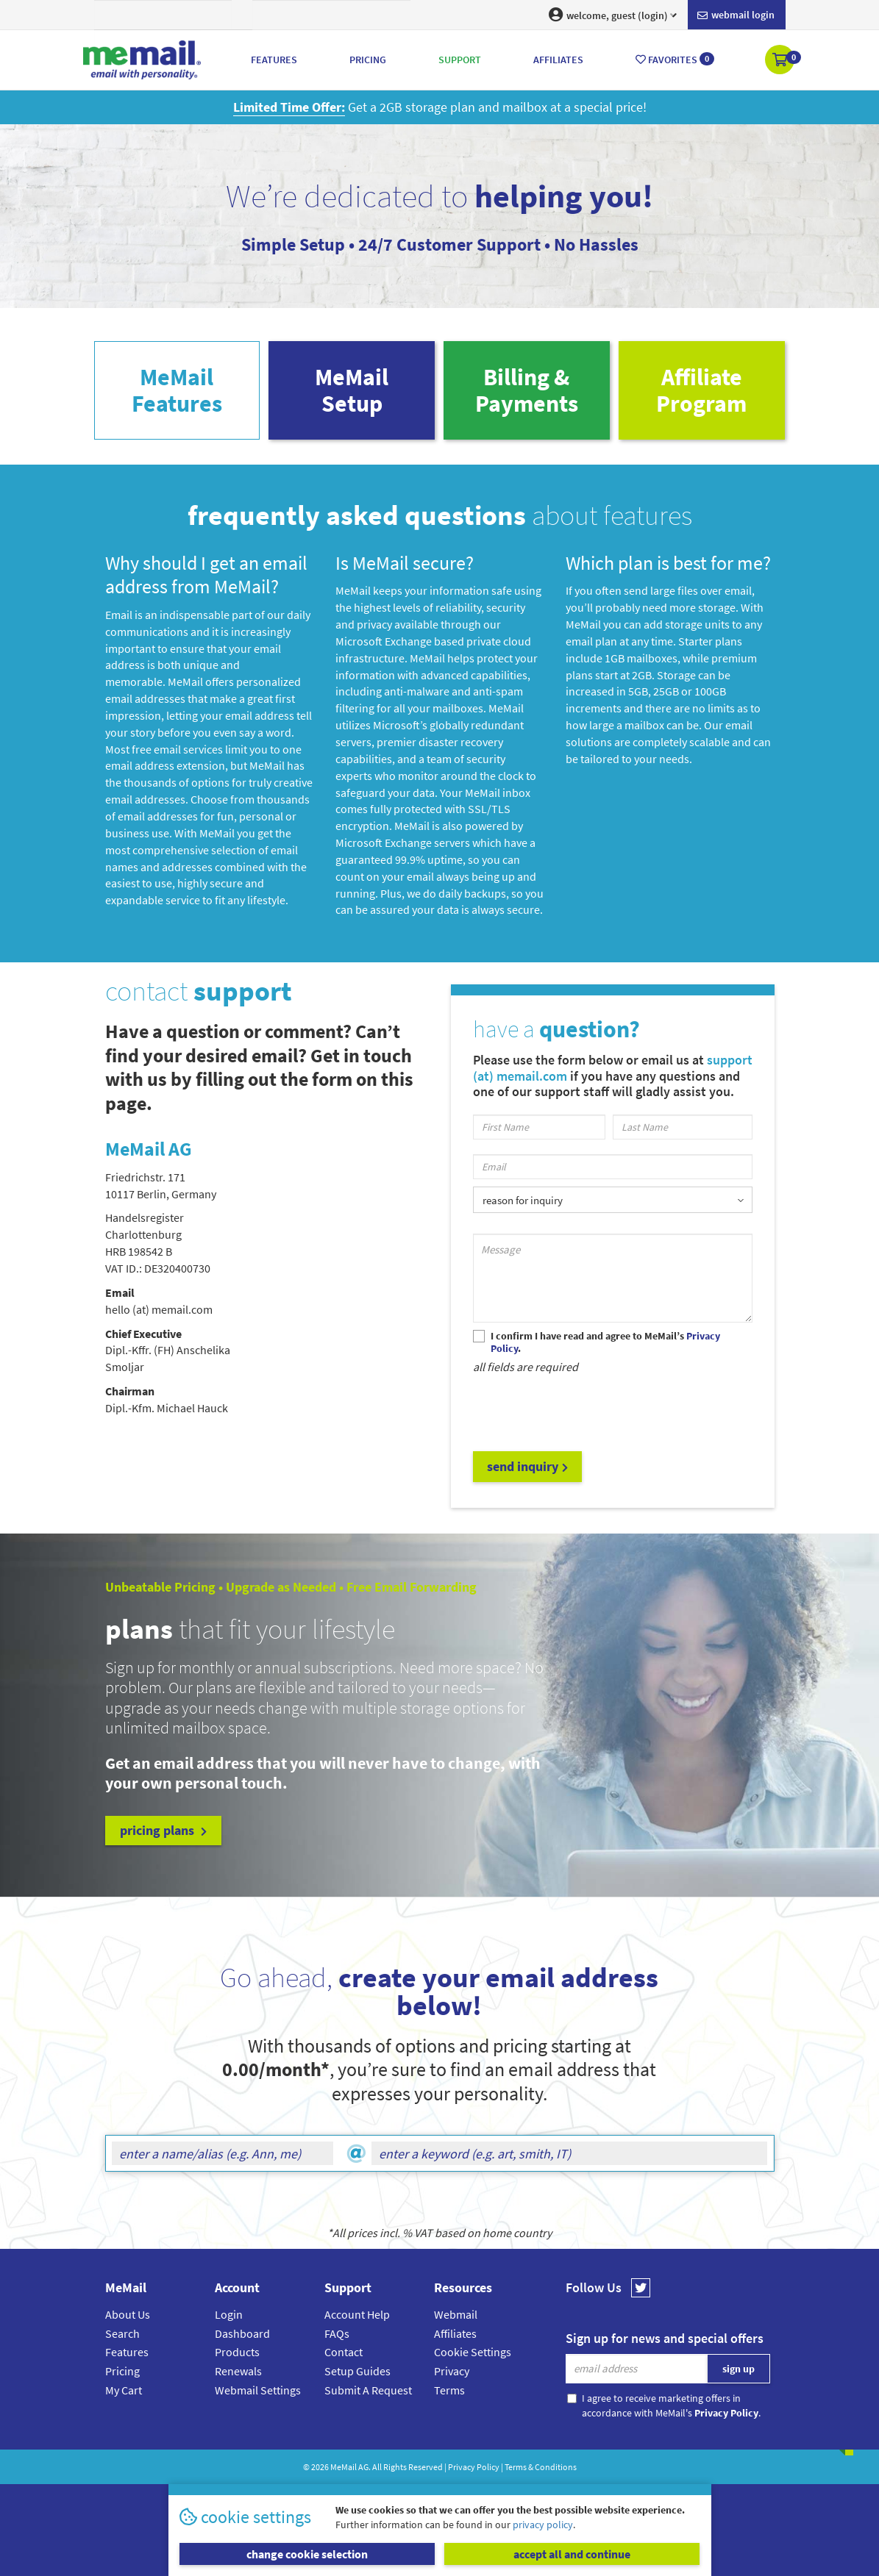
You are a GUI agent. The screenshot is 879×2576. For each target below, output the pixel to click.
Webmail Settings (258, 2390)
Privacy (451, 2371)
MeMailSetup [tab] (351, 390)
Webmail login (736, 15)
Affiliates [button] (558, 59)
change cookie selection (307, 2554)
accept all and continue (571, 2554)
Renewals (238, 2371)
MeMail (343, 2466)
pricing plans (163, 1830)
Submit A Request (368, 2390)
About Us (127, 2314)
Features (127, 2351)
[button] (781, 61)
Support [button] (459, 59)
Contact (343, 2351)
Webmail (455, 2314)
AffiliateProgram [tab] (701, 390)
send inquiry (527, 1466)
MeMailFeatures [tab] (177, 390)
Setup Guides (357, 2371)
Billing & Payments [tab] (526, 390)
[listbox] (612, 1199)
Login (229, 2314)
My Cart (123, 2390)
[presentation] (585, 1411)
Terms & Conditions (541, 2466)
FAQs (336, 2333)
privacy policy (543, 2524)
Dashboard (242, 2333)
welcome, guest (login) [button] (613, 14)
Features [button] (274, 59)
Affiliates (455, 2333)
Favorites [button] (675, 59)
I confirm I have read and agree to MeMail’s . (605, 1342)
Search (122, 2333)
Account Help (357, 2314)
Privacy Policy (473, 2466)
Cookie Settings (472, 2351)
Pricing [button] (367, 59)
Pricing (122, 2371)
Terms (449, 2390)
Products (237, 2351)
